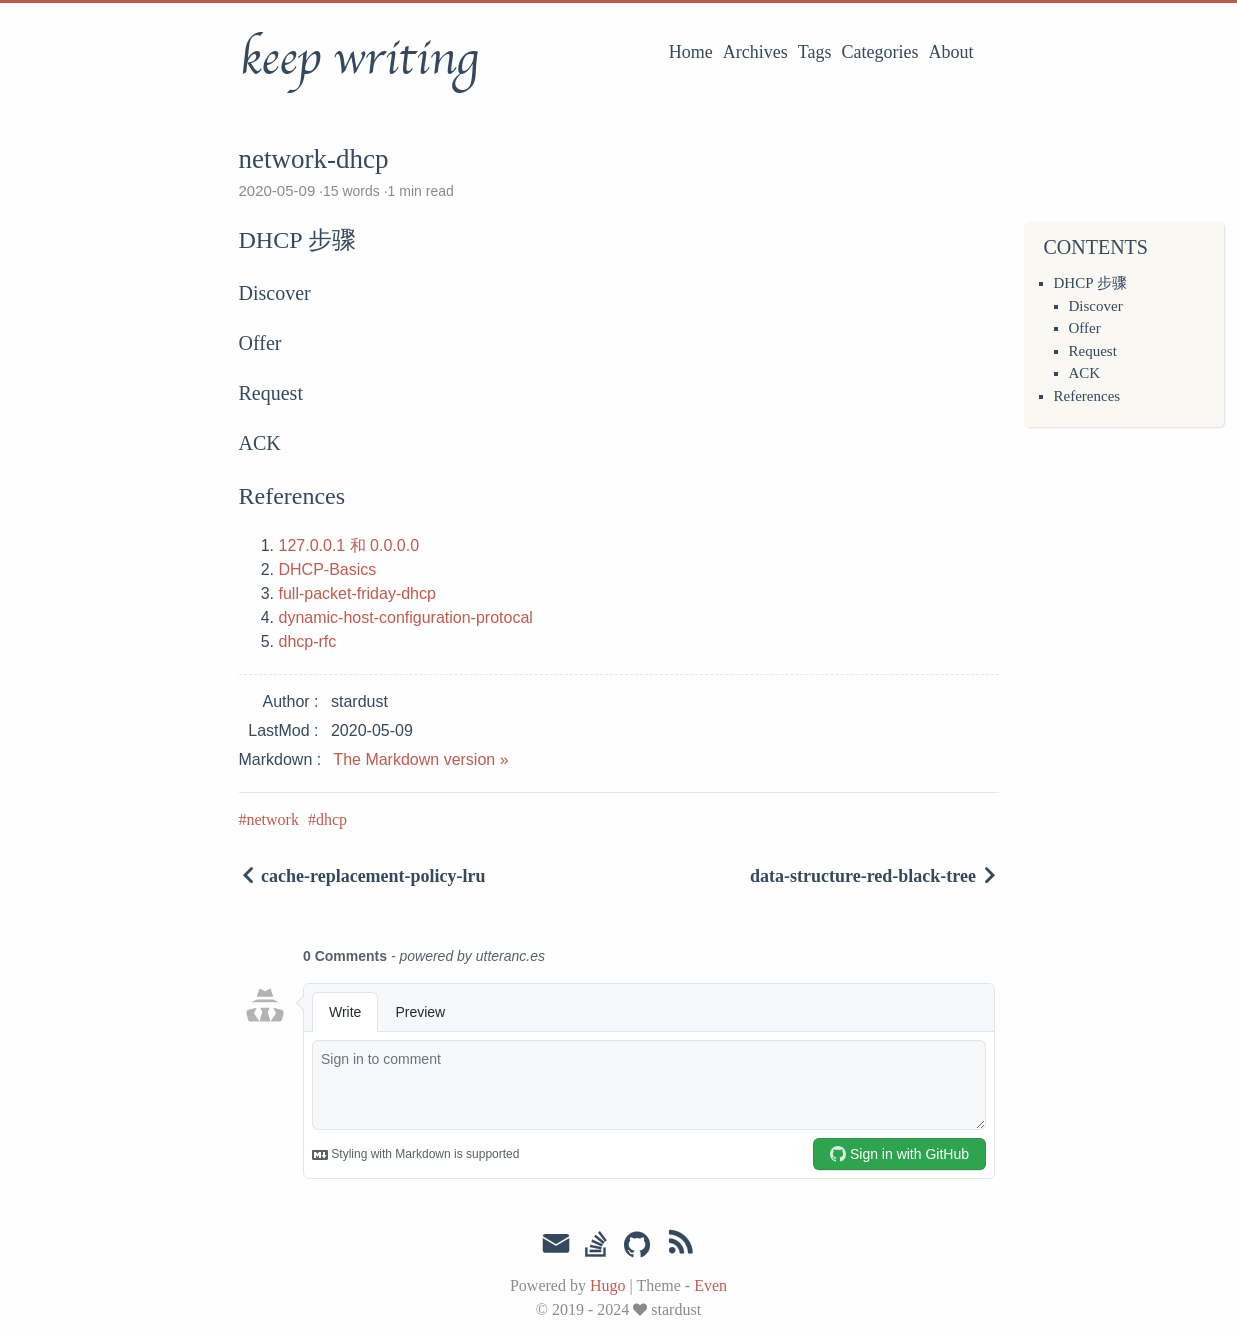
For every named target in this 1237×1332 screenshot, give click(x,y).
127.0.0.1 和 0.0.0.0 (349, 545)
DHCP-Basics (328, 569)
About (951, 52)
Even (710, 1285)
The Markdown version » (420, 759)
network (273, 819)
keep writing (358, 59)
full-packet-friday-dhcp (357, 593)
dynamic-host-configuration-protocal (406, 617)
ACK (1085, 373)
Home (691, 52)
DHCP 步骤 (1090, 283)
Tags (815, 52)
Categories (880, 52)
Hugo (608, 1285)
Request (1093, 351)
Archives (755, 52)
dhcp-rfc (308, 641)
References (1087, 396)
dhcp (331, 819)
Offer (1085, 328)
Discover (1096, 306)
